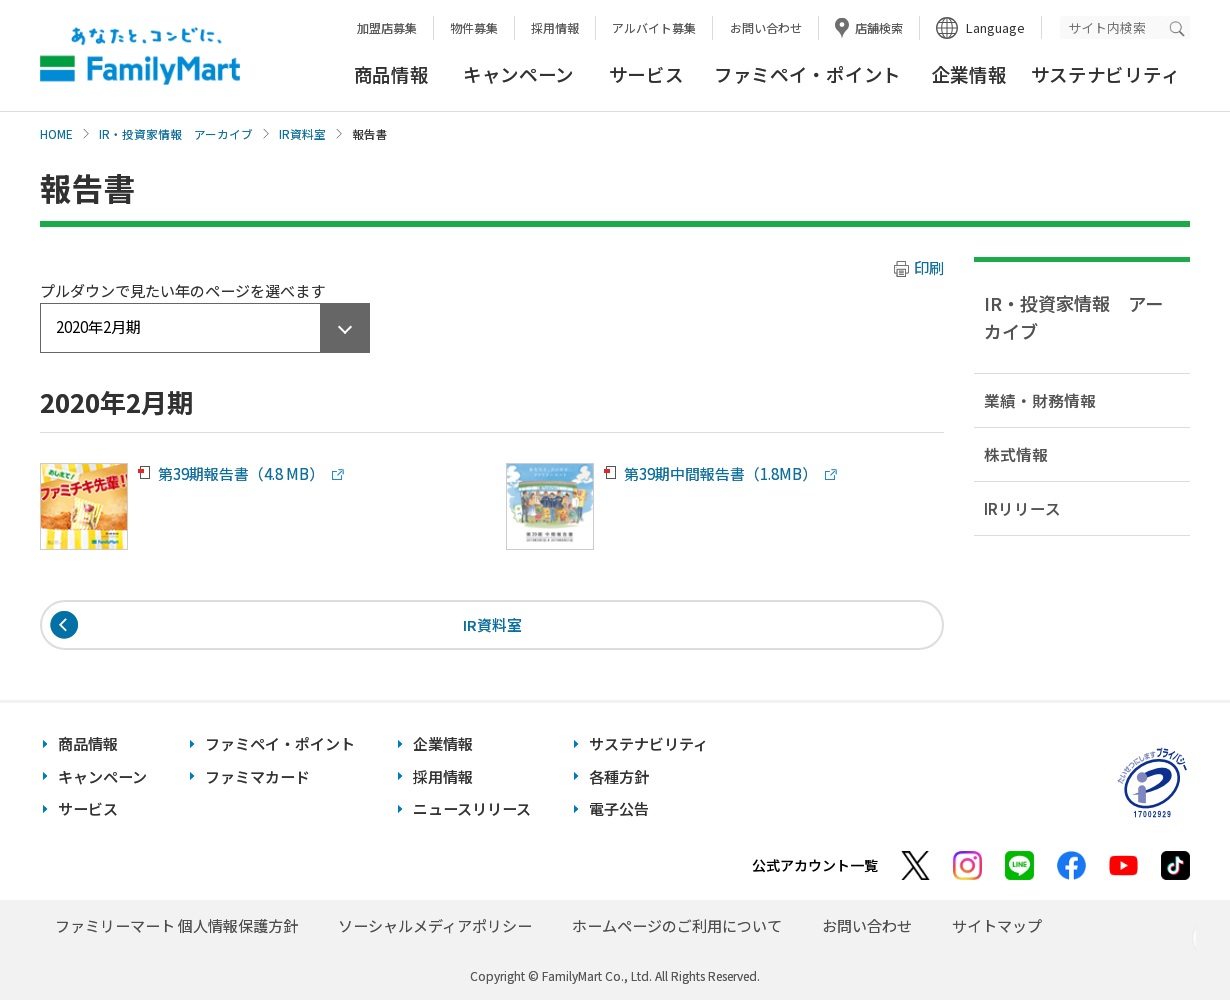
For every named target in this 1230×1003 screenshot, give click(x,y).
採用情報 (555, 27)
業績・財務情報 (1040, 400)
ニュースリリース (472, 811)
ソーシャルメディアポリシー (435, 927)
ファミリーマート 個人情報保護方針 (176, 927)
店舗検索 (879, 27)
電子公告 (619, 811)
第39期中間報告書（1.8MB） (720, 473)
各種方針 (619, 778)
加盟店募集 (387, 27)
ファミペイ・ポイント (807, 74)
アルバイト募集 (654, 27)
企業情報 (969, 74)
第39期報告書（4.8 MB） (241, 473)
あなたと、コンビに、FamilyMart (140, 56)
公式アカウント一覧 (815, 867)
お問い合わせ (766, 27)
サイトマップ (997, 927)
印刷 (929, 267)
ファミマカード (257, 778)
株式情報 (1016, 454)
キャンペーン (518, 74)
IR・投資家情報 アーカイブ (176, 134)
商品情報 (391, 74)
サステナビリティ (1105, 74)
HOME (56, 134)
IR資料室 (302, 134)
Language (995, 27)
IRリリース (1022, 508)
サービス (646, 74)
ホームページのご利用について (677, 927)
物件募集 (474, 27)
